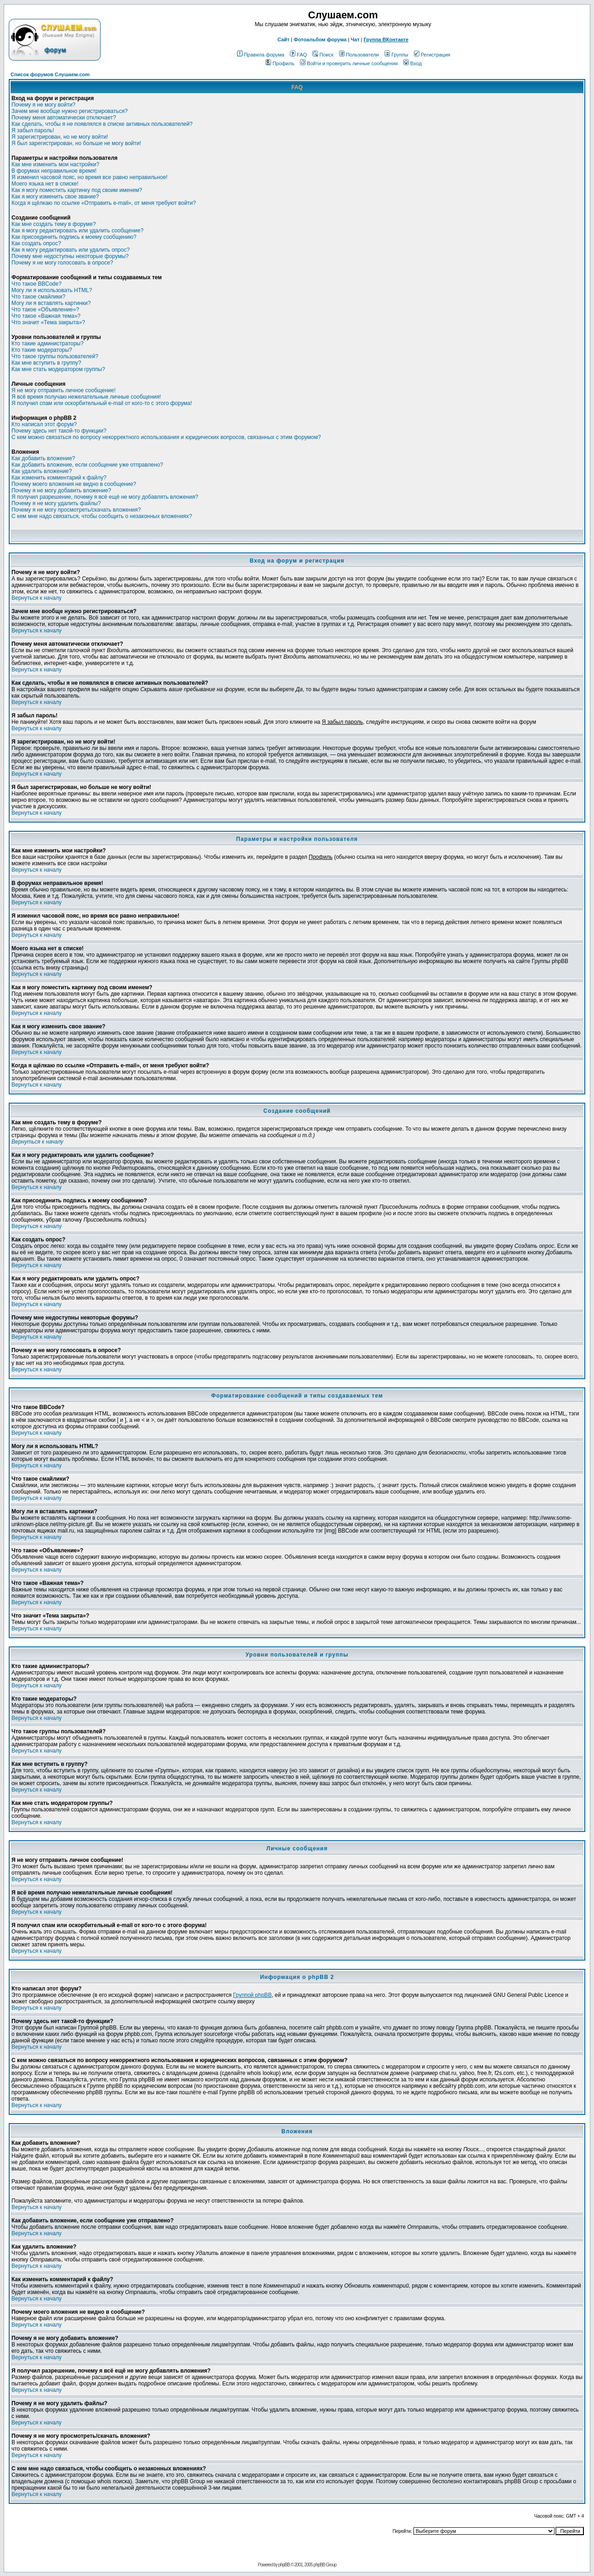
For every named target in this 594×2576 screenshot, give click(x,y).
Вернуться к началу (36, 598)
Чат (355, 39)
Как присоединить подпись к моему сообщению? (73, 237)
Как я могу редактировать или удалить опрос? (70, 250)
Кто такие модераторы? (41, 350)
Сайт (283, 39)
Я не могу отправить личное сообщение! (63, 390)
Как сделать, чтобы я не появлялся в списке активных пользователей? (101, 124)
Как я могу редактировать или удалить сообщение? (77, 230)
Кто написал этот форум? (44, 424)
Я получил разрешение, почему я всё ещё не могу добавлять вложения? (104, 497)
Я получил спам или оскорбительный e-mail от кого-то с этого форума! (101, 403)
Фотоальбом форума (320, 39)
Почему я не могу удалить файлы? (56, 503)
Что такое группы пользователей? (54, 356)
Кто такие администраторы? (47, 343)
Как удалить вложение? (41, 471)
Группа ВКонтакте (386, 39)
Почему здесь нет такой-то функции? (59, 431)
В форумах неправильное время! (53, 171)
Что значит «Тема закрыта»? (48, 322)
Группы (396, 54)
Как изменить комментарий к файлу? (59, 477)
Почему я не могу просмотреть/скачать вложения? (76, 510)
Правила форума (260, 54)
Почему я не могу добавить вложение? (61, 490)
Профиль (280, 63)
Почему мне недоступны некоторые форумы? (70, 256)
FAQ (298, 54)
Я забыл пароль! (32, 130)
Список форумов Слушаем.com (50, 74)
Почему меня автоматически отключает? (63, 117)
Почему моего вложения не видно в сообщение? (73, 484)
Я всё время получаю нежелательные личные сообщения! (86, 397)
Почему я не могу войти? (43, 104)
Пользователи (359, 54)
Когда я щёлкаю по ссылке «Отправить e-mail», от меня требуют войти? (103, 203)
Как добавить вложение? (43, 458)
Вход (412, 63)
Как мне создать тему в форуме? (53, 224)
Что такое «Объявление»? (45, 309)
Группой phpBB (252, 1995)
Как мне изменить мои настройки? (55, 164)
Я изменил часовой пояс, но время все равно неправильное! (89, 177)
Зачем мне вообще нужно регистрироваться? (69, 111)
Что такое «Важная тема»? (45, 316)
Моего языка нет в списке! (45, 183)
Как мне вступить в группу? (46, 363)
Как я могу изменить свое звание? (55, 196)
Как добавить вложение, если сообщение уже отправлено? (87, 465)
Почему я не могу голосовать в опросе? (62, 262)
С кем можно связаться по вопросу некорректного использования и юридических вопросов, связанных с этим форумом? (166, 437)
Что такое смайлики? (38, 296)
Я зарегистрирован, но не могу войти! (59, 137)
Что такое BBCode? (36, 284)
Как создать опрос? (36, 243)
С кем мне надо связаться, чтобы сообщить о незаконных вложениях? (101, 516)
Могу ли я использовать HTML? (51, 290)
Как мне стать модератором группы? (58, 369)
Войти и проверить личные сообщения (349, 63)
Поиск (322, 54)
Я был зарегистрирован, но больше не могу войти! (76, 143)
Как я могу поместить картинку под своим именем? (76, 190)
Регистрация (432, 54)
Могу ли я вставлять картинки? (51, 303)
